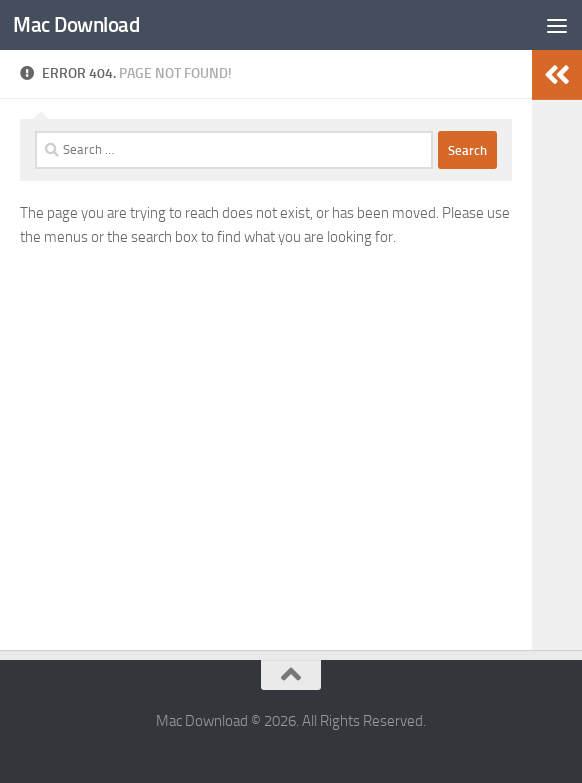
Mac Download (76, 24)
